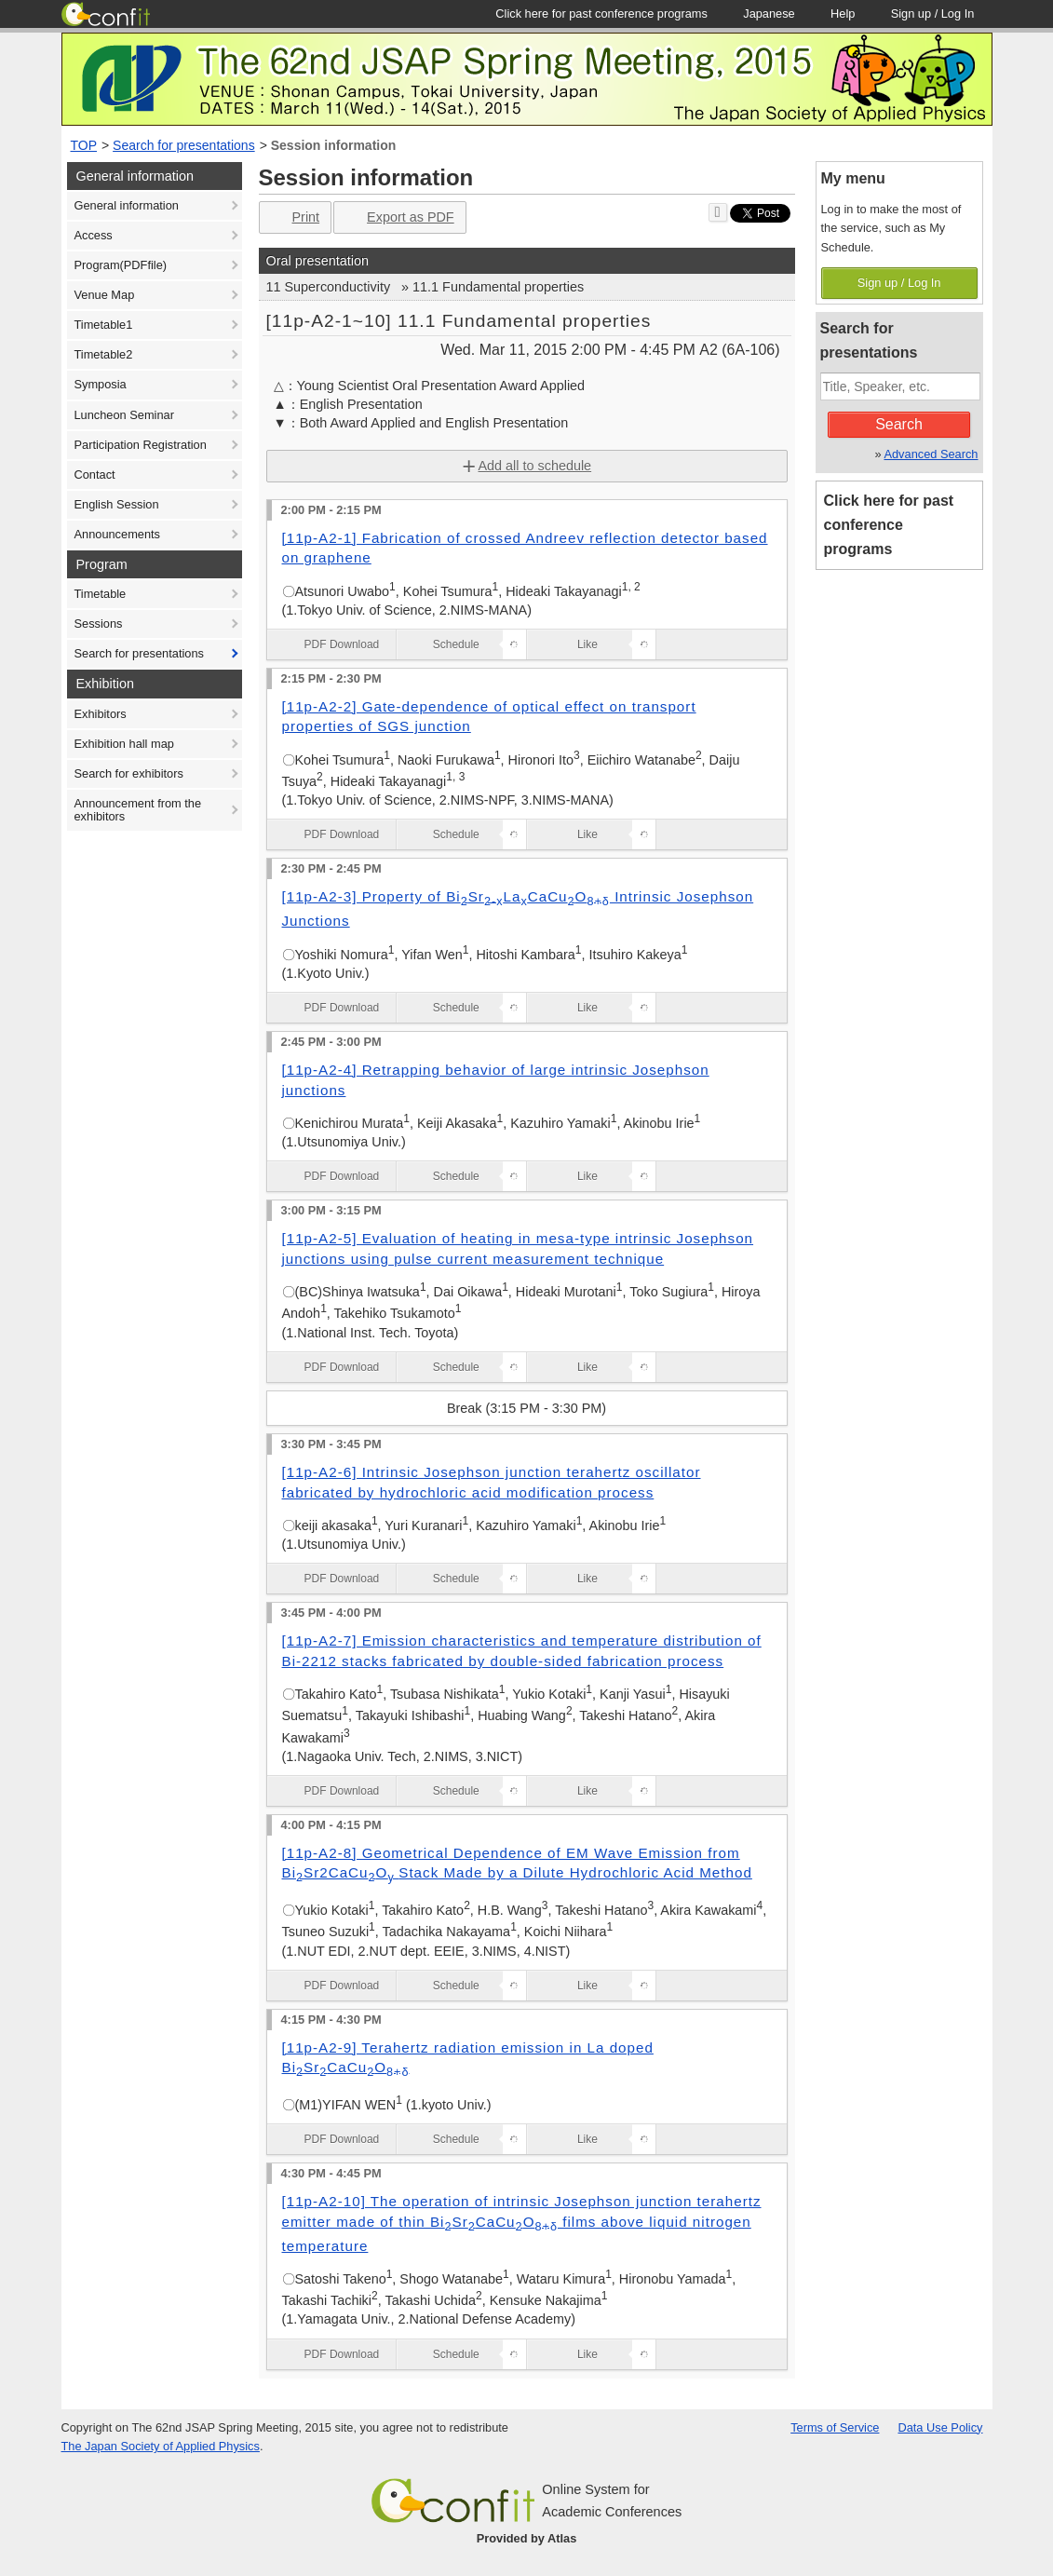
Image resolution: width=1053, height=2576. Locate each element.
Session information (334, 145)
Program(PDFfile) (121, 265)
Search (899, 424)
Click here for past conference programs (889, 525)
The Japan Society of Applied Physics (160, 2446)
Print (293, 217)
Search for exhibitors (128, 773)
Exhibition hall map (124, 744)
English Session (116, 504)
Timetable (100, 594)
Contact (94, 474)
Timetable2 (103, 354)
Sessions (98, 623)
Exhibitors (100, 714)
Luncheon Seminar (124, 415)
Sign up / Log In (899, 283)
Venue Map (104, 295)
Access (93, 235)
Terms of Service (834, 2427)
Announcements (117, 534)
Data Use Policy (940, 2427)
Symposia (100, 384)
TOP (84, 145)
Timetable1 (103, 325)
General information (126, 205)
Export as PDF (398, 217)
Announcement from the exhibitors (138, 809)
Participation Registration (140, 445)
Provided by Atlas (527, 2538)
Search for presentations (184, 145)
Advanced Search (931, 454)
